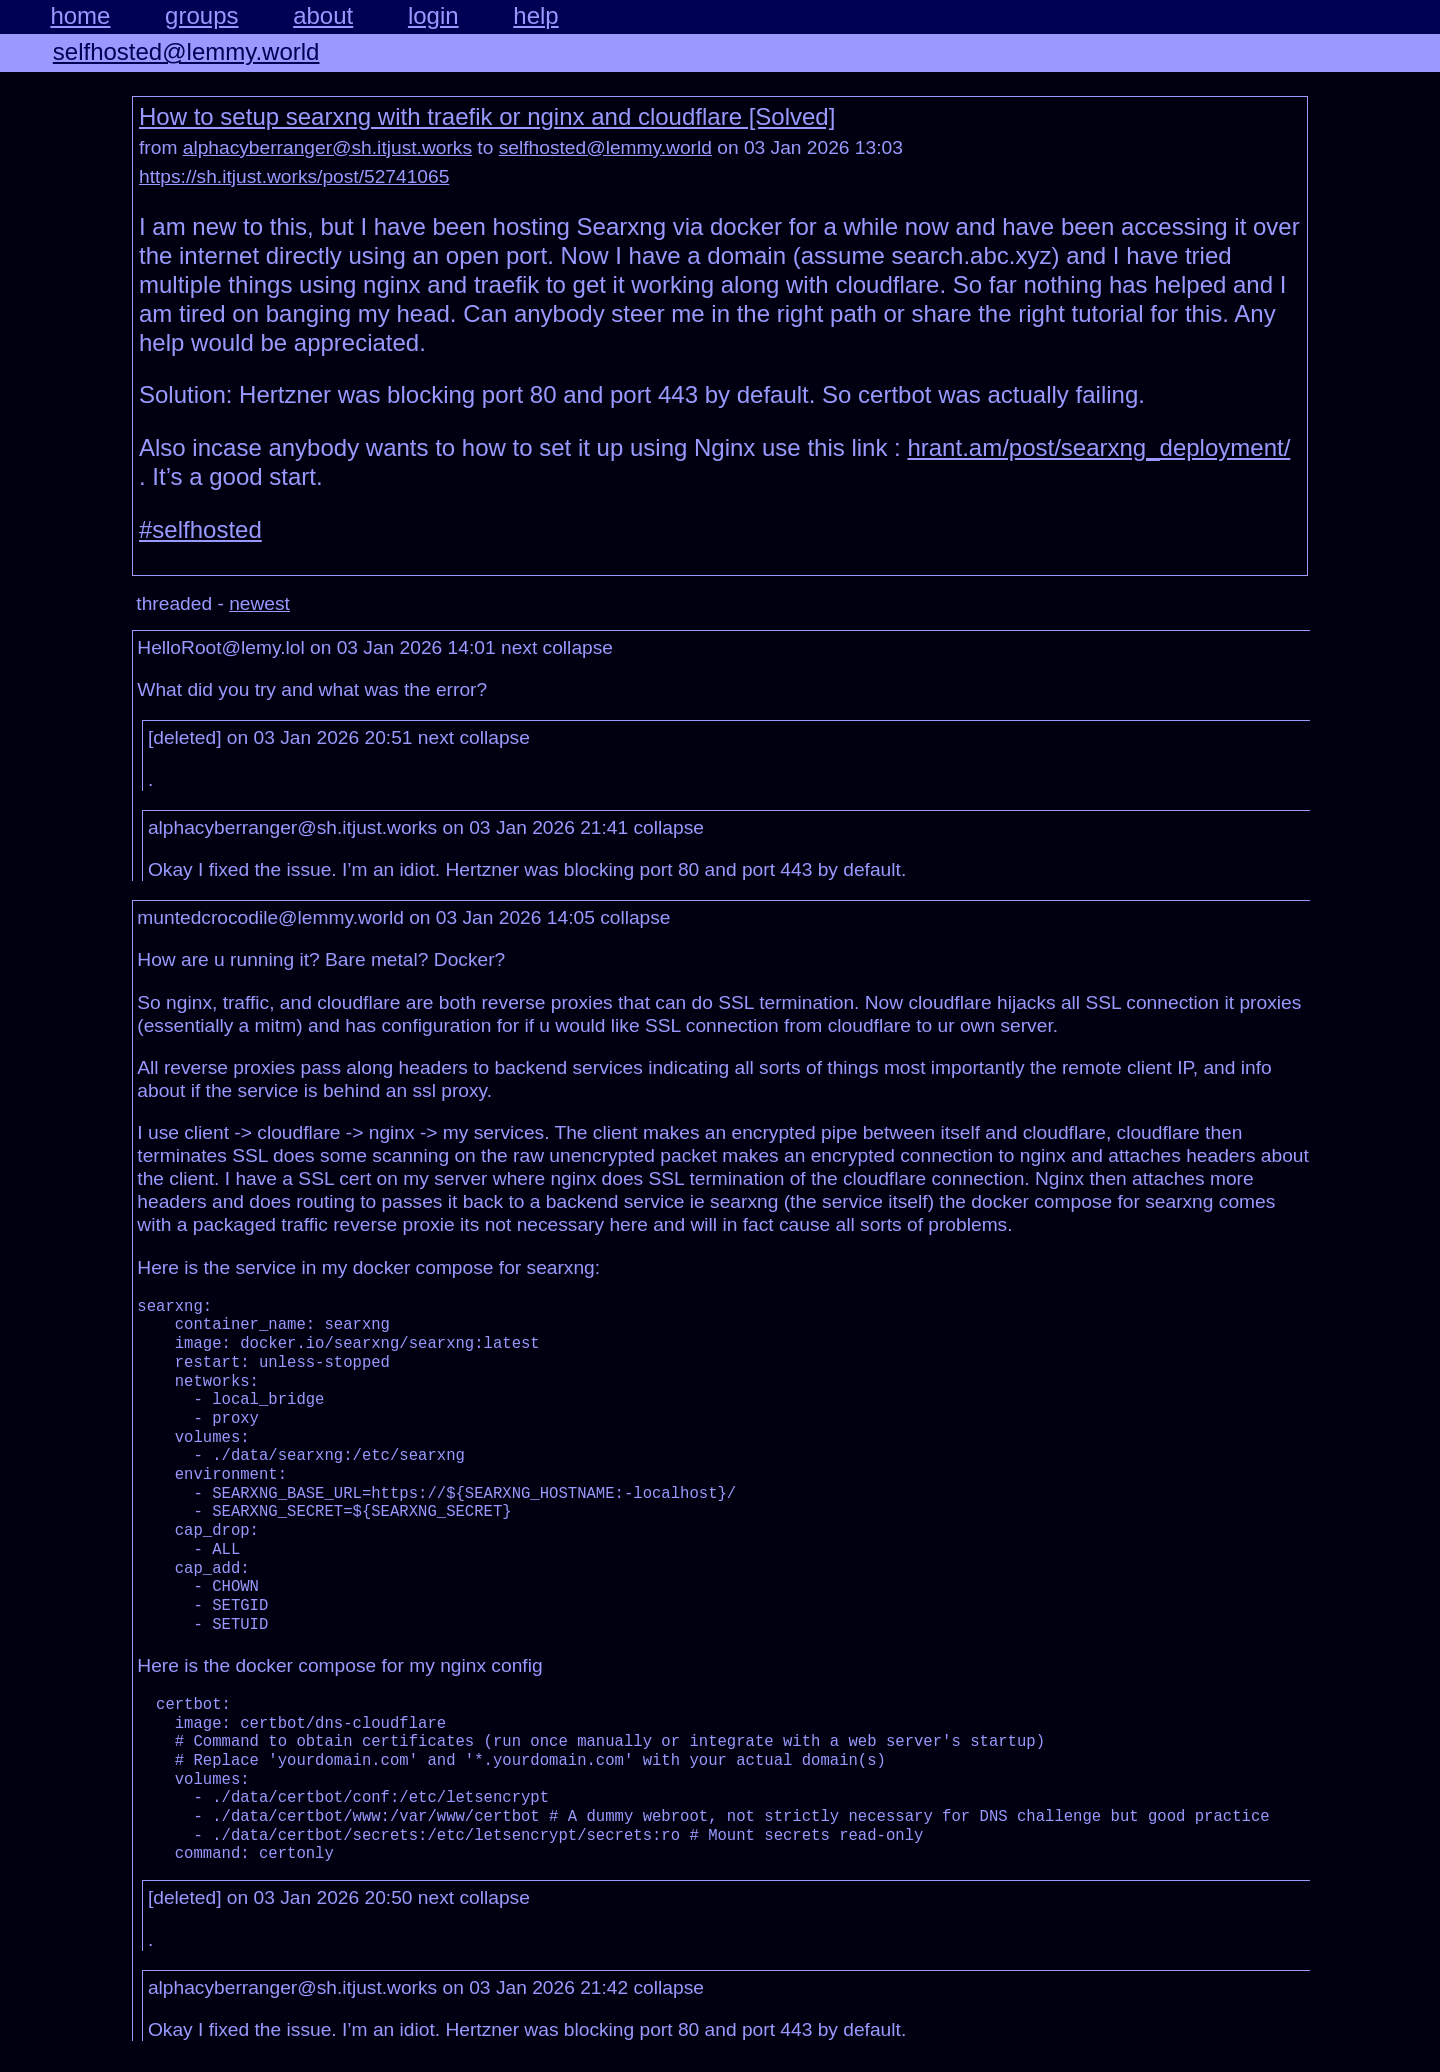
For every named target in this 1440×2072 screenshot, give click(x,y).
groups (201, 15)
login (433, 15)
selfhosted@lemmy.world (186, 51)
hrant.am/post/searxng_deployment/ (1098, 447)
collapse (578, 647)
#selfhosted (200, 529)
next (519, 647)
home (80, 15)
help (535, 15)
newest (259, 603)
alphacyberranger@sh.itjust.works (327, 147)
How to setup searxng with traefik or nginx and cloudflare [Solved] (487, 116)
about (323, 15)
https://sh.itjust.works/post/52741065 (294, 176)
